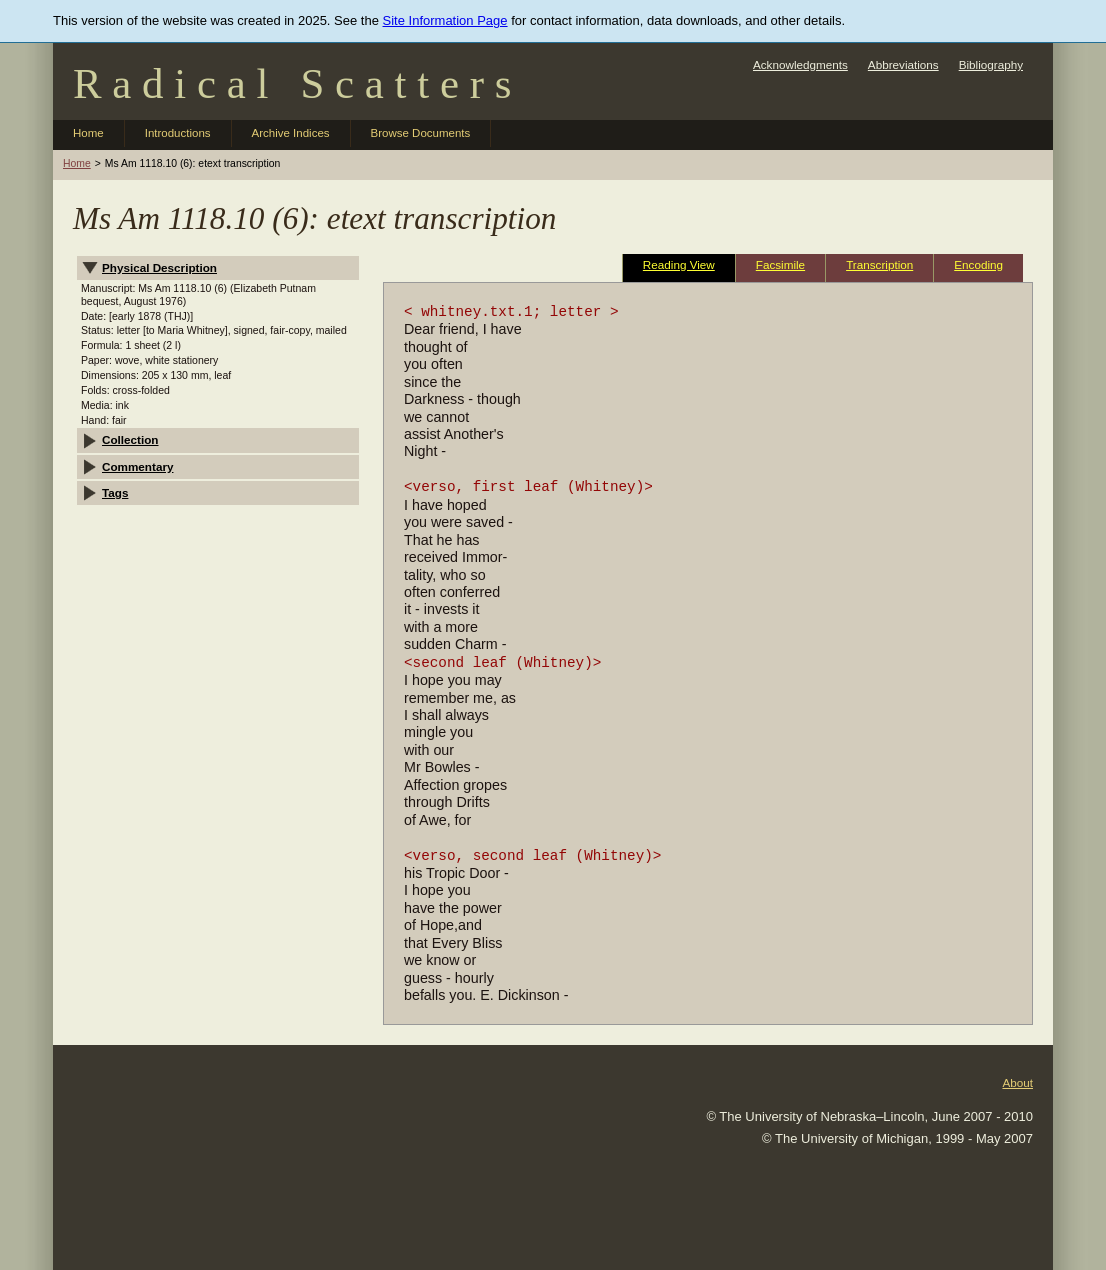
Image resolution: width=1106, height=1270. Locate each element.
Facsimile (780, 264)
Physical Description (159, 267)
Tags (115, 492)
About (1017, 1082)
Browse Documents (421, 133)
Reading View (679, 264)
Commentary (137, 466)
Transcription (879, 264)
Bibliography (991, 64)
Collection (130, 439)
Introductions (178, 133)
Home (88, 133)
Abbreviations (903, 64)
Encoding (978, 264)
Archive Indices (291, 133)
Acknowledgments (800, 64)
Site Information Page (445, 20)
